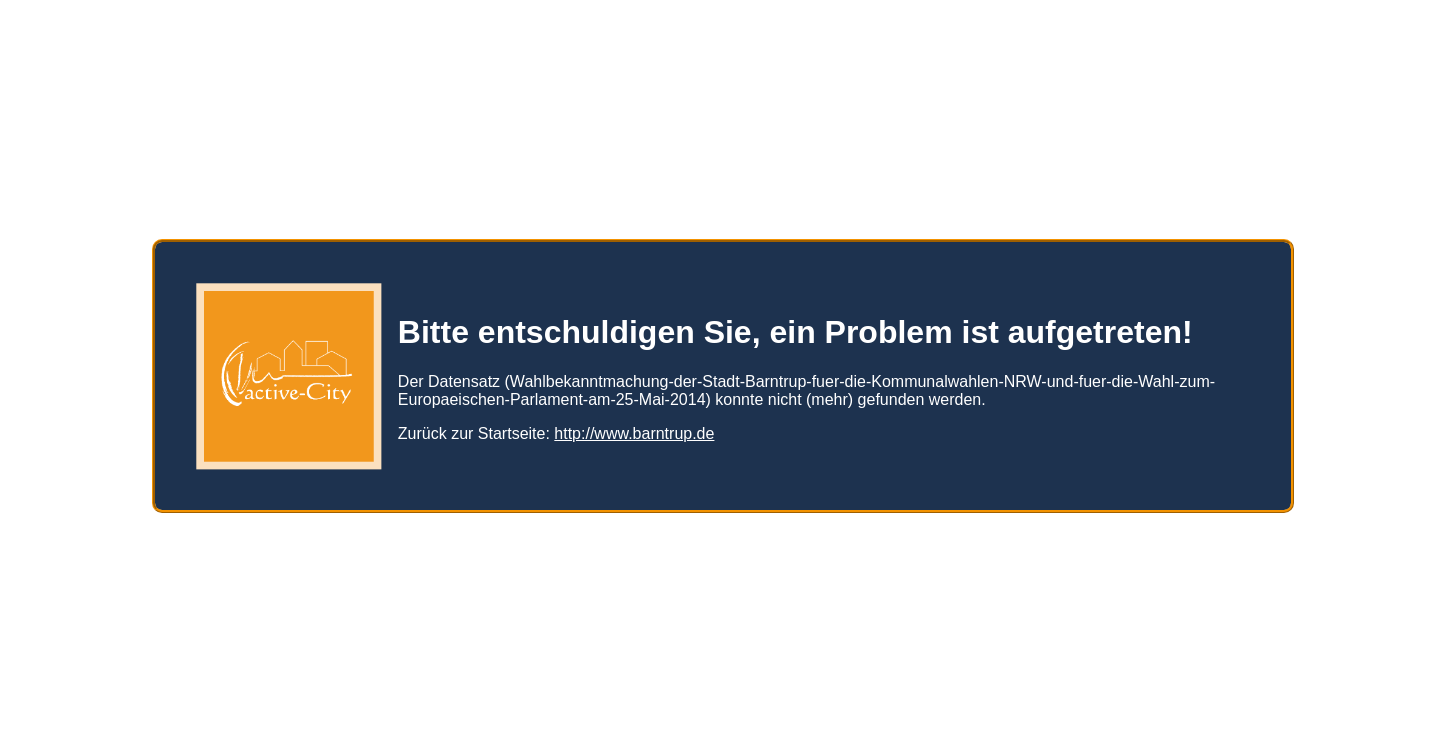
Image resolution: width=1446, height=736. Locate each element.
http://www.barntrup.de (634, 425)
